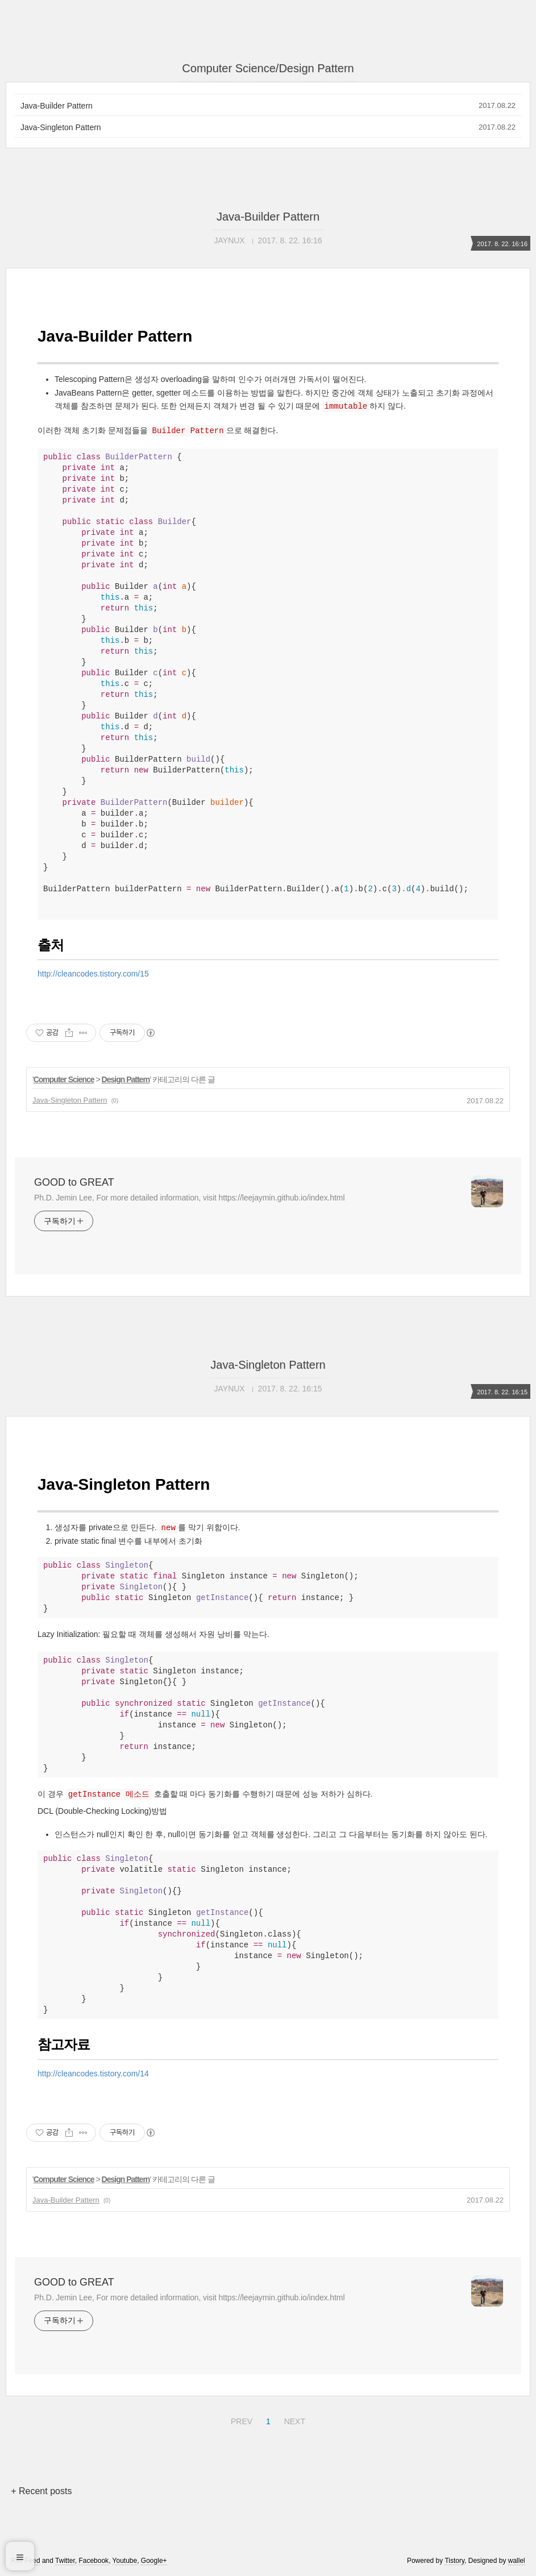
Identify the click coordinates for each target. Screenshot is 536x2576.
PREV (240, 2419)
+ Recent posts (41, 2491)
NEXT (293, 2419)
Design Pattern (126, 1079)
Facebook (93, 2561)
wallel (516, 2561)
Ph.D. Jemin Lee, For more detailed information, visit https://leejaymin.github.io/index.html (189, 1197)
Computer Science (64, 1079)
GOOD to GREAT (74, 1182)
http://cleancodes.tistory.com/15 (93, 973)
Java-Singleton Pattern (60, 127)
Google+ (154, 2561)
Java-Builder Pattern (56, 105)
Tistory (454, 2561)
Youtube (125, 2561)
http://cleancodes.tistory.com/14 (93, 2073)
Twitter (65, 2561)
